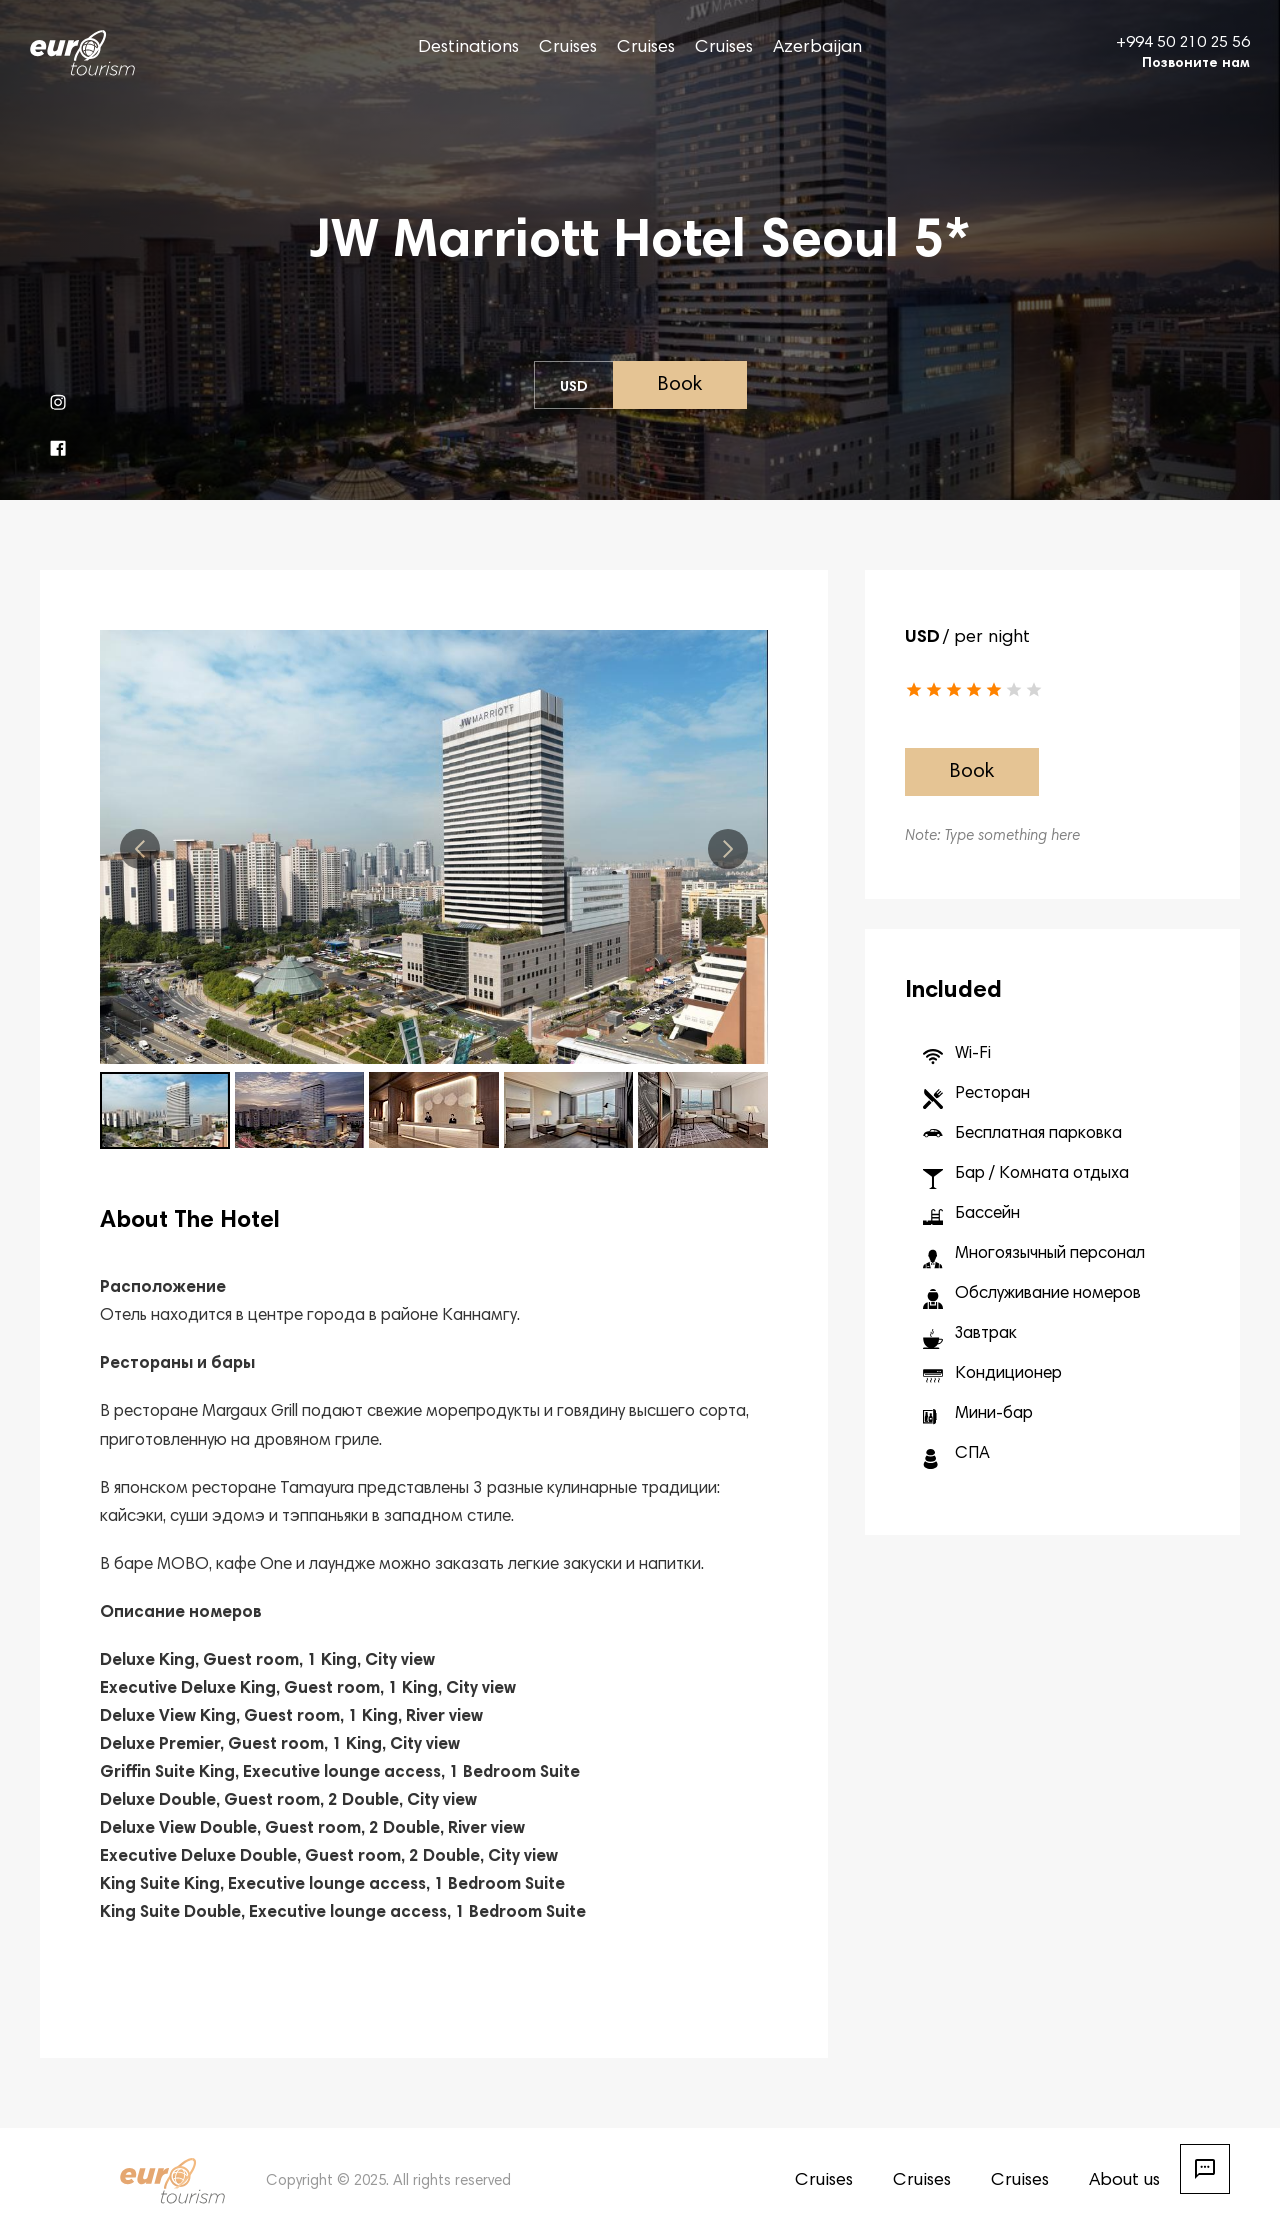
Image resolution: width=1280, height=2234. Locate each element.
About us (1124, 2181)
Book (680, 385)
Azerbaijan (817, 48)
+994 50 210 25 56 (1183, 43)
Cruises (568, 48)
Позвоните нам (1196, 64)
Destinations (468, 48)
